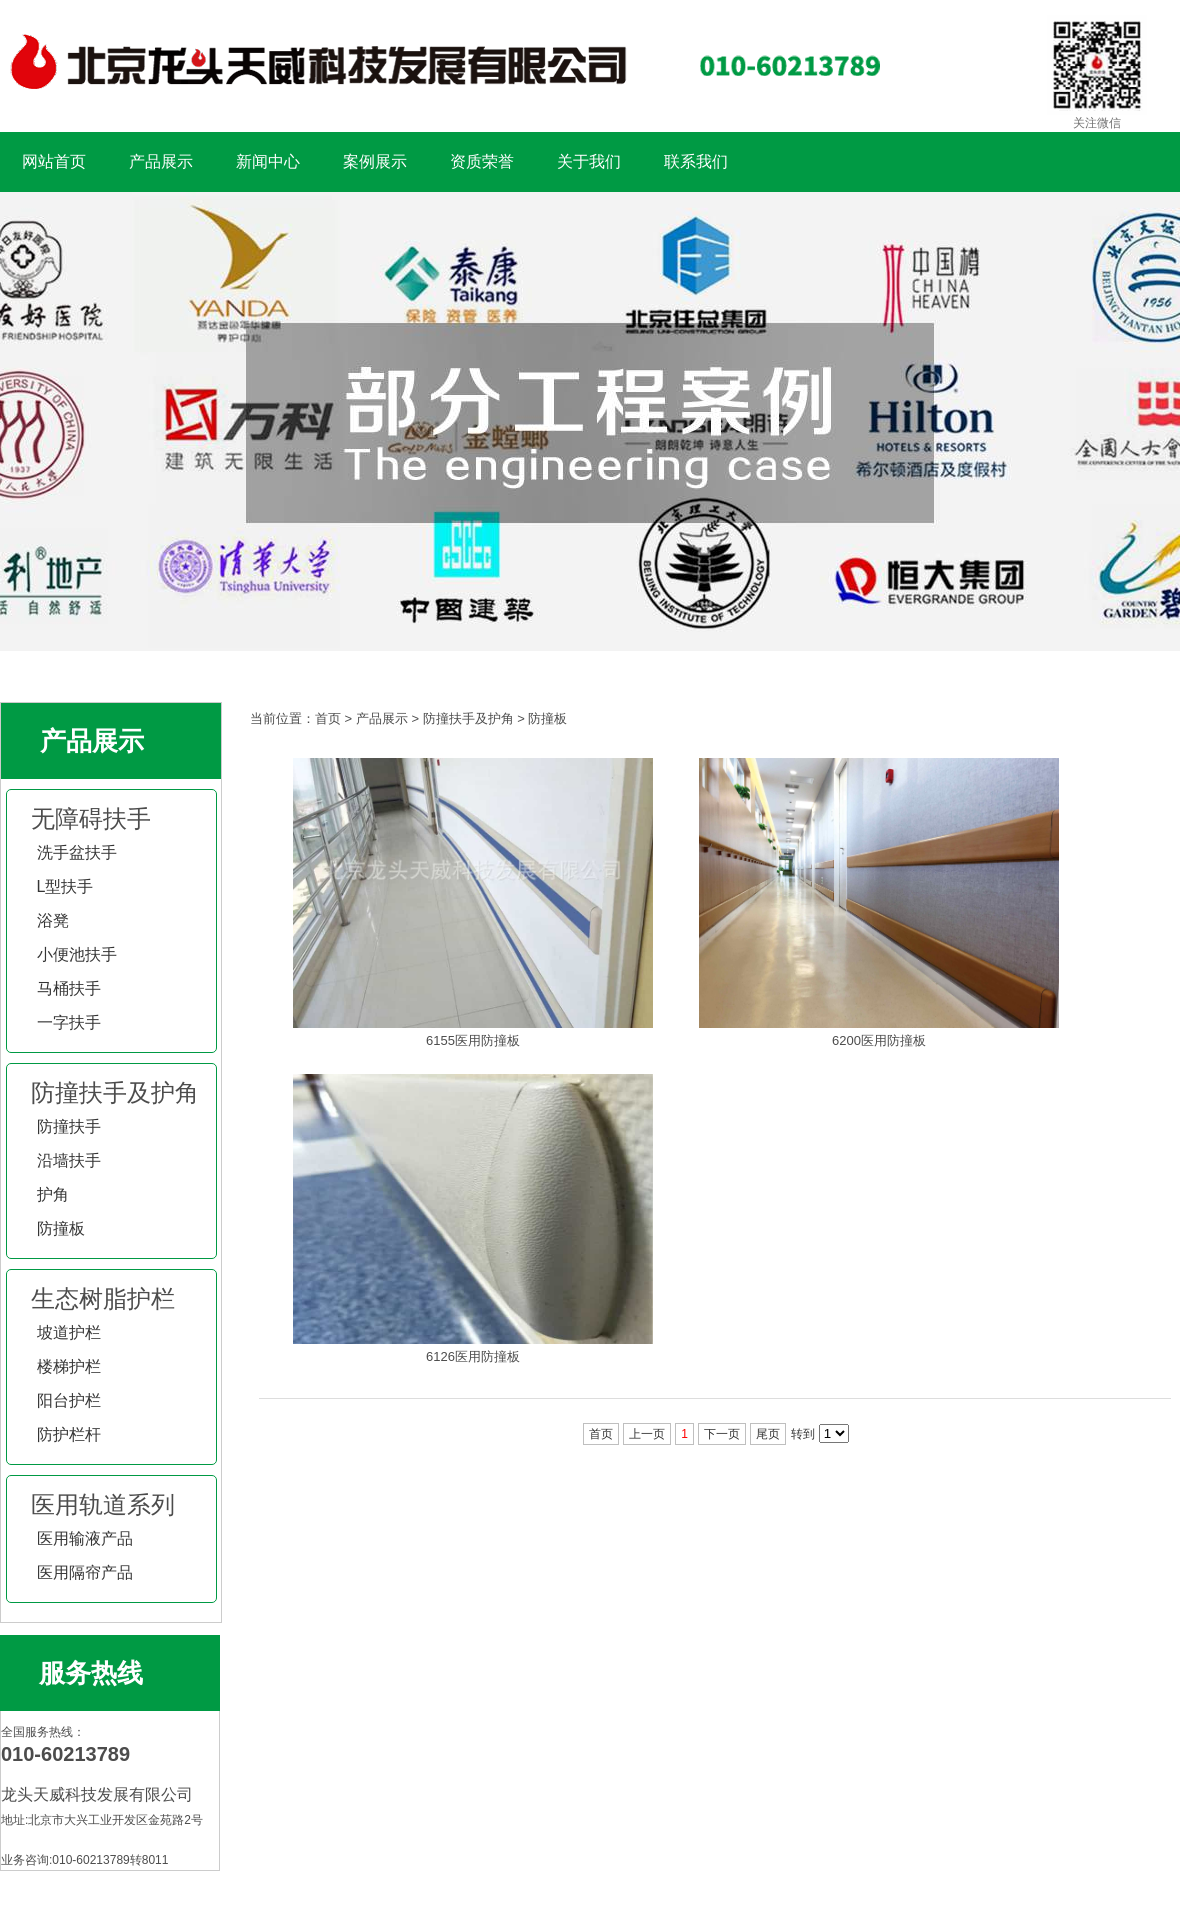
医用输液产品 (85, 1538)
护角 (53, 1194)
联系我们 (696, 161)
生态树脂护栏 (103, 1298)
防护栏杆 (69, 1434)
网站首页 (54, 161)
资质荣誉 (482, 161)
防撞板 (61, 1228)
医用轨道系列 (103, 1504)
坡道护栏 (69, 1332)
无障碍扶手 (91, 818)
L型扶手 (65, 886)
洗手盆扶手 (77, 852)
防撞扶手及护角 (115, 1092)
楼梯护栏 (69, 1366)
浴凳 (53, 920)
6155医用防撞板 (473, 1040)
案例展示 (375, 161)
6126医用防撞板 (473, 1356)
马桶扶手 (69, 988)
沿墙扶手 (69, 1160)
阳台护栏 (69, 1400)
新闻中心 (268, 161)
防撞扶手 (69, 1126)
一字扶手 (69, 1022)
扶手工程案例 (590, 421)
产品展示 (161, 161)
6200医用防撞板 (879, 1040)
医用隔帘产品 (85, 1572)
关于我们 (589, 161)
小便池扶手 (77, 954)
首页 (328, 718)
